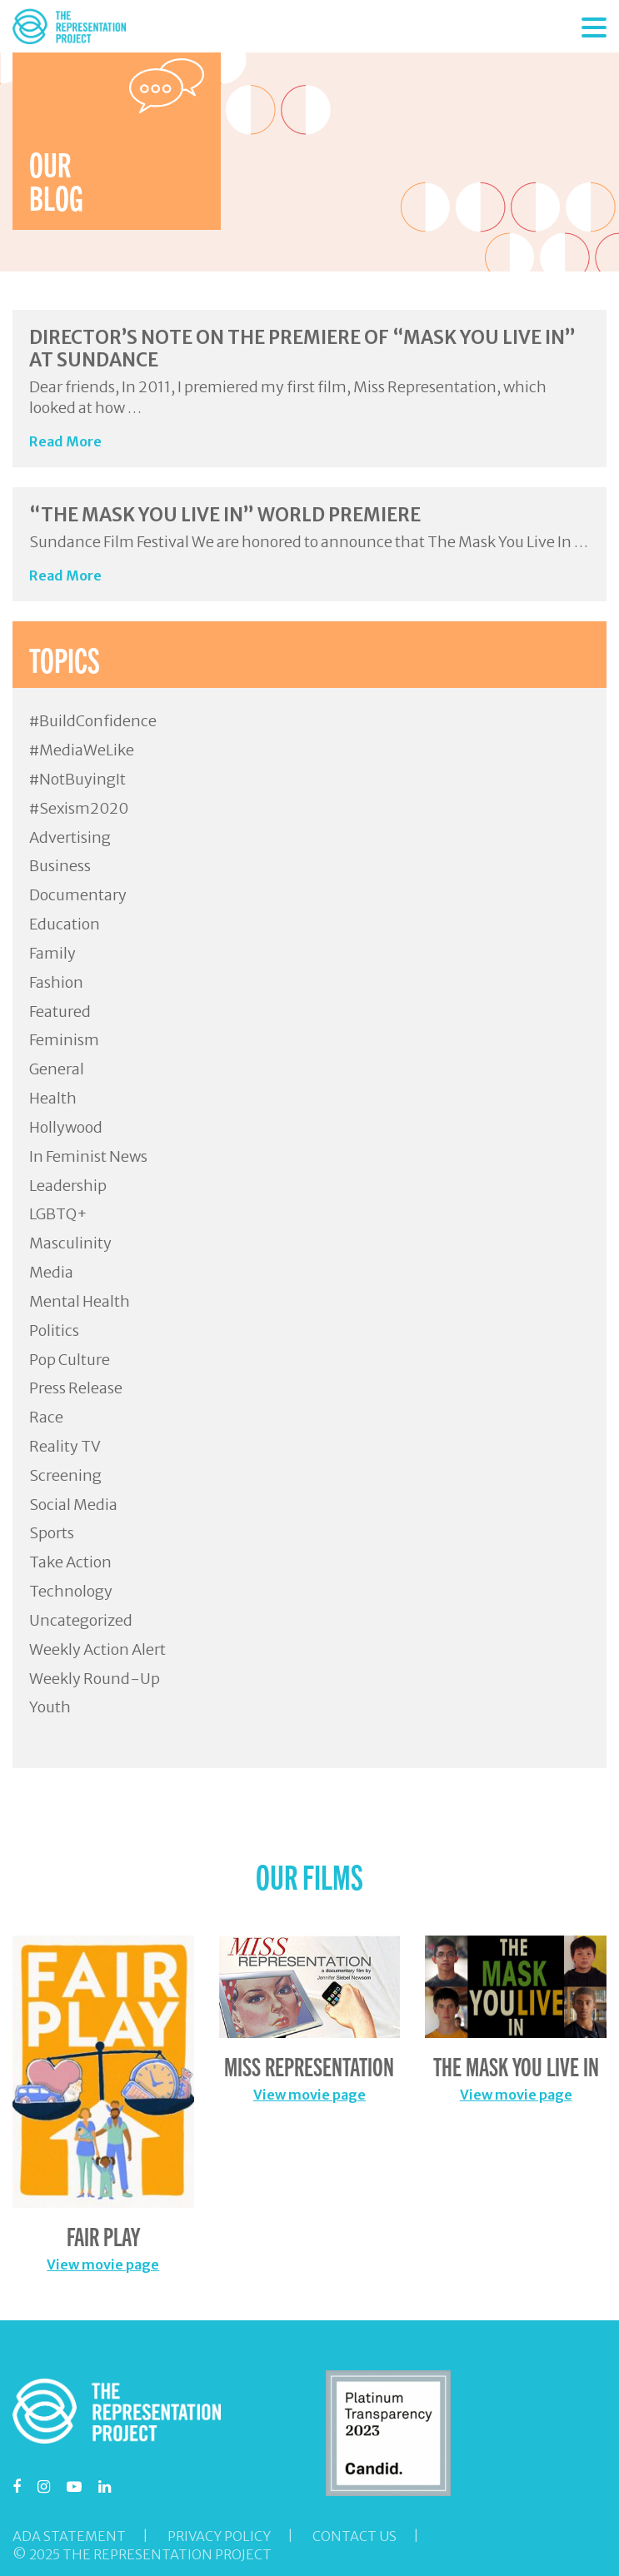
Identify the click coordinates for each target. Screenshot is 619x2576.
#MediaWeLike (81, 750)
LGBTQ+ (58, 1213)
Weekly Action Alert (97, 1649)
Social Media (73, 1504)
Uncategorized (80, 1620)
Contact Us (354, 2536)
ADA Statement (69, 2536)
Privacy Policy (219, 2536)
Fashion (56, 982)
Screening (65, 1475)
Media (51, 1272)
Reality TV (65, 1446)
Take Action (70, 1562)
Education (64, 924)
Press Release (75, 1388)
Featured (60, 1011)
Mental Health (79, 1301)
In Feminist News (88, 1156)
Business (60, 865)
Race (46, 1417)
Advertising (70, 837)
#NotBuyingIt (77, 779)
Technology (70, 1591)
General (56, 1069)
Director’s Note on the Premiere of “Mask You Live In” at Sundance (302, 348)
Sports (51, 1532)
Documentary (78, 894)
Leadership (68, 1185)
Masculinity (70, 1243)
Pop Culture (69, 1359)
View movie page (103, 2264)
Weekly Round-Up (94, 1678)
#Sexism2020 (78, 808)
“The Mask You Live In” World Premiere (225, 514)
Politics (54, 1330)
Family (52, 953)
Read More (65, 441)
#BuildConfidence (93, 720)
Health (53, 1098)
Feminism (64, 1039)
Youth (50, 1707)
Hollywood (65, 1127)
